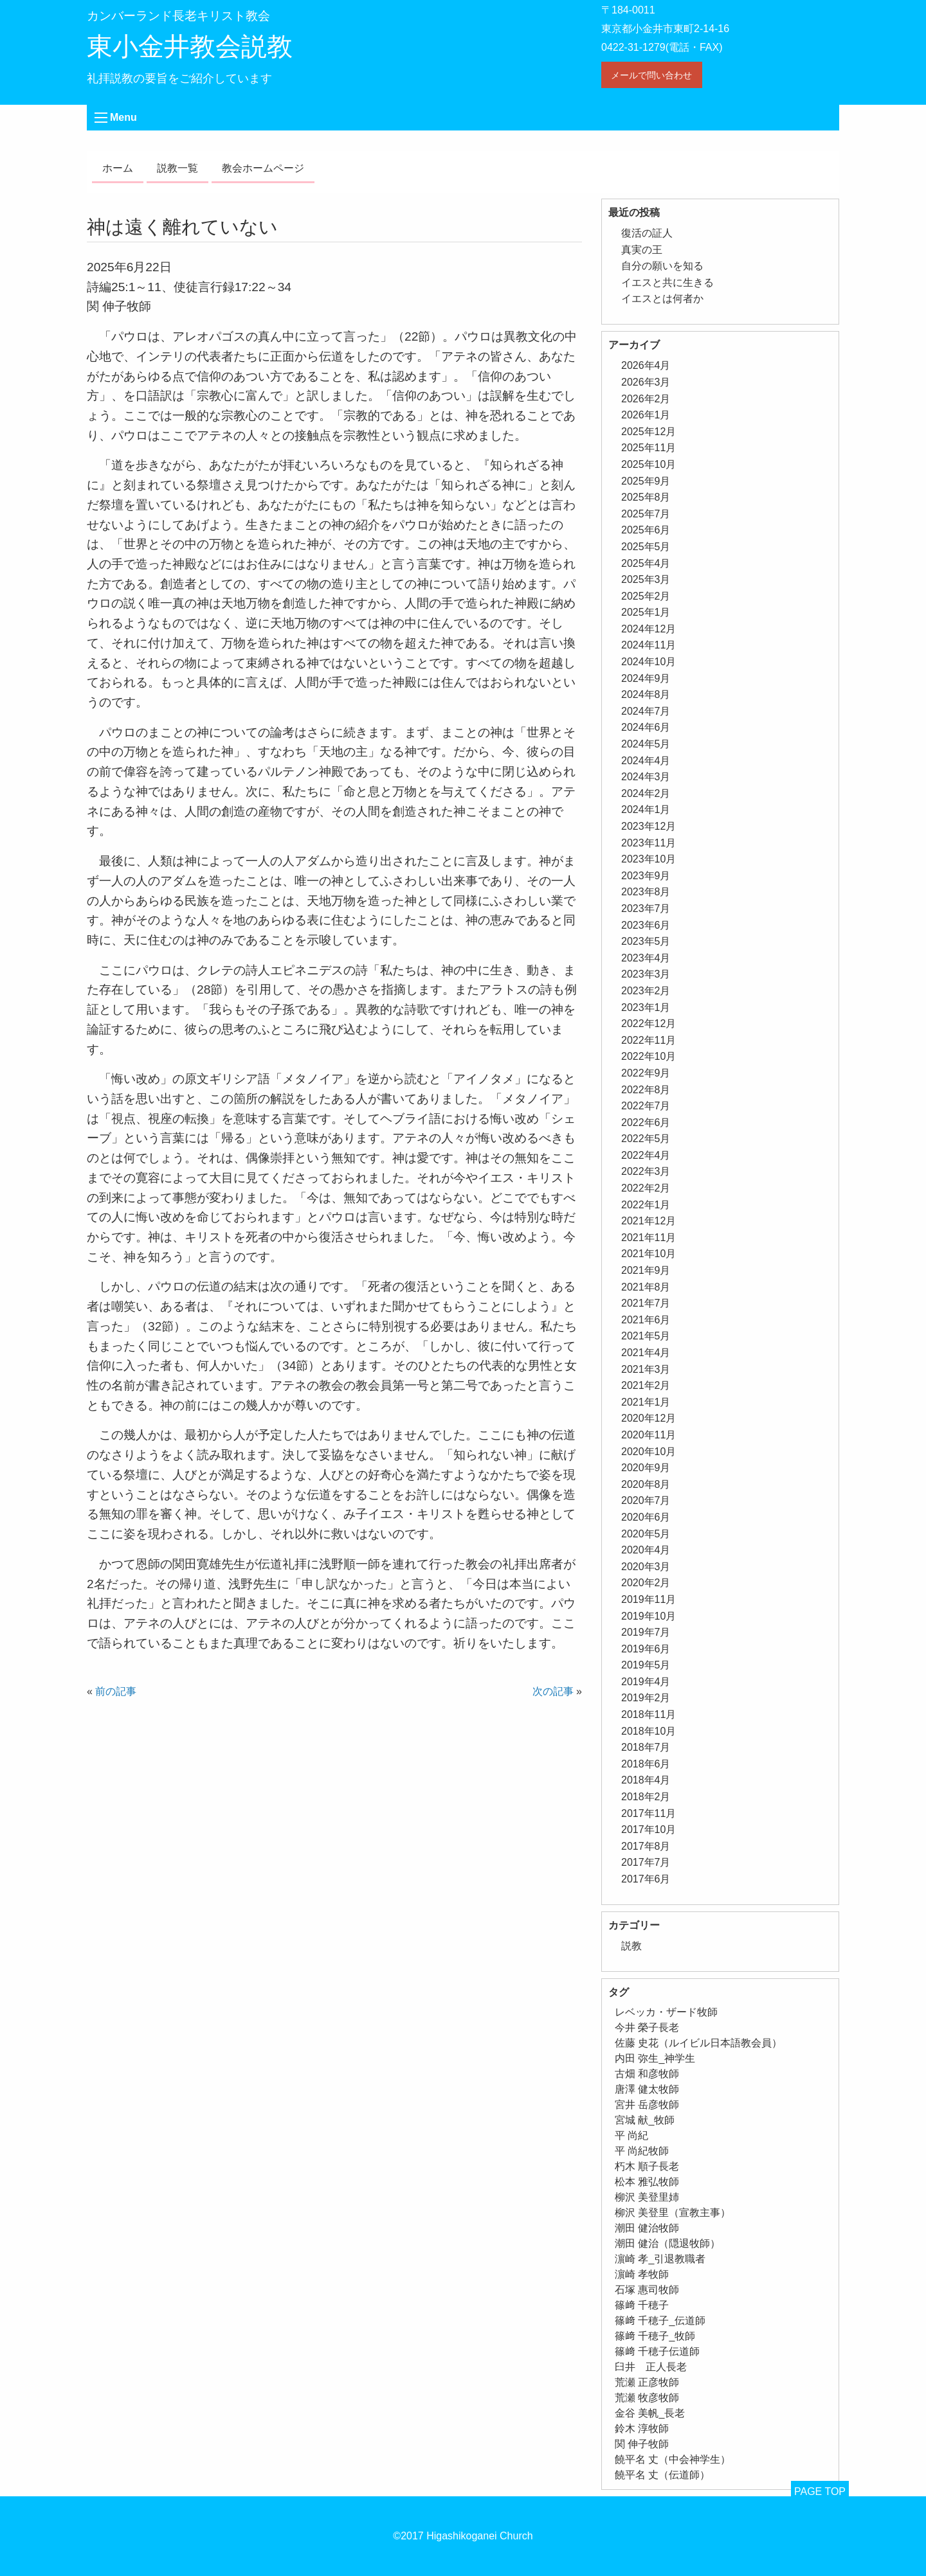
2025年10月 (648, 464)
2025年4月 (646, 563)
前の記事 (115, 1691)
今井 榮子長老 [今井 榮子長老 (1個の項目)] (647, 2027)
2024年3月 (646, 776)
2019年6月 (646, 1648)
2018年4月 (646, 1780)
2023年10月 (648, 859)
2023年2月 (646, 990)
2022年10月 (648, 1056)
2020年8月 (646, 1484)
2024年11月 (648, 645)
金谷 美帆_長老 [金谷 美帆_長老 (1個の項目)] (650, 2413)
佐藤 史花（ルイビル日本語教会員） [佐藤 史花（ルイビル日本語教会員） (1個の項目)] (698, 2042)
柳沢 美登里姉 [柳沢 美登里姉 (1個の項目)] (647, 2197)
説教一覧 (177, 168)
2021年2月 (646, 1385)
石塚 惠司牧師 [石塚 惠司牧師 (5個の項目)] (647, 2289)
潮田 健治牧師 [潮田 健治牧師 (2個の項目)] (647, 2228)
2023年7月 (646, 908)
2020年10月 (648, 1451)
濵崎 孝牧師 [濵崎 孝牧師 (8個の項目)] (642, 2274)
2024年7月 (646, 711)
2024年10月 (648, 661)
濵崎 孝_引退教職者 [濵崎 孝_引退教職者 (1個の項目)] (660, 2258)
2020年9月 (646, 1467)
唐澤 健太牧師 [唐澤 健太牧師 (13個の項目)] (647, 2089)
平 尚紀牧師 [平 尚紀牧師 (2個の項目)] (642, 2150)
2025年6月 (646, 529)
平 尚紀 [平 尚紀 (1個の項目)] (631, 2135)
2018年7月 (646, 1747)
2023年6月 (646, 925)
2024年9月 (646, 678)
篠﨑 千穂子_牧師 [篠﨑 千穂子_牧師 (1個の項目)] (655, 2335)
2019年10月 (648, 1616)
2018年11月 (648, 1714)
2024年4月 (646, 760)
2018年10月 (648, 1731)
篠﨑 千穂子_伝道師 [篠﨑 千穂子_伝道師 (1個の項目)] (660, 2320)
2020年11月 (648, 1434)
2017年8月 (646, 1846)
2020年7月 (646, 1500)
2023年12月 (648, 826)
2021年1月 (646, 1402)
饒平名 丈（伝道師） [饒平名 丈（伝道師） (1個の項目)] (662, 2474)
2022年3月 (646, 1171)
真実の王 (641, 249)
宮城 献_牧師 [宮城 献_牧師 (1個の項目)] (645, 2120)
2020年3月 (646, 1566)
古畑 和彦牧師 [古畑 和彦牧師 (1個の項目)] (647, 2073)
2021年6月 (646, 1319)
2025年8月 (646, 497)
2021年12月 (648, 1220)
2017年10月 (648, 1829)
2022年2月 (646, 1188)
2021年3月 (646, 1369)
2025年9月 (646, 481)
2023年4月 (646, 958)
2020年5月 (646, 1533)
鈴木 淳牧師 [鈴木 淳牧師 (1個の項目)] (642, 2428)
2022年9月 (646, 1073)
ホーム (117, 168)
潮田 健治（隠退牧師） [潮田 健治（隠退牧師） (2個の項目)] (667, 2243)
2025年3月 (646, 579)
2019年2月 (646, 1697)
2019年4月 (646, 1681)
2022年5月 (646, 1138)
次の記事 (553, 1691)
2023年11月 (648, 842)
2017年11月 (648, 1813)
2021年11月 (648, 1237)
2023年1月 (646, 1007)
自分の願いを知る (662, 265)
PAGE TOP (820, 2491)
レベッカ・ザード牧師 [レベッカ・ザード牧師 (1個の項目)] (666, 2012)
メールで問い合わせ (651, 75)
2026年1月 (646, 414)
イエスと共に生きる (667, 282)
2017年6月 (646, 1879)
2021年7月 (646, 1303)
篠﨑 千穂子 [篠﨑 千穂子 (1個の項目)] (642, 2305)
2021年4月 (646, 1352)
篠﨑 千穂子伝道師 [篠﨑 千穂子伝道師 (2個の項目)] (657, 2351)
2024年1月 (646, 809)
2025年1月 (646, 612)
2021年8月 (646, 1287)
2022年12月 (648, 1023)
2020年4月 (646, 1549)
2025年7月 (646, 513)
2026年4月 (646, 365)
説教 (631, 1945)
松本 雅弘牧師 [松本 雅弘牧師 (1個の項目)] (647, 2181)
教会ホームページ (263, 168)
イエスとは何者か (662, 298)
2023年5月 (646, 941)
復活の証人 (647, 233)
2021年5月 (646, 1335)
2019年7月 (646, 1632)
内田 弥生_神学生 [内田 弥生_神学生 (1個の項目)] (655, 2058)
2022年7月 (646, 1105)
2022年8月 (646, 1089)
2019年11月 (648, 1599)
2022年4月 (646, 1155)
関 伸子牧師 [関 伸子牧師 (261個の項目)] (642, 2443)
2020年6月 (646, 1517)
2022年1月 (646, 1204)
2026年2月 (646, 398)
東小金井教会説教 (190, 46)
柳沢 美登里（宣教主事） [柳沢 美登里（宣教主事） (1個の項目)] (673, 2212)
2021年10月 (648, 1253)
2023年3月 (646, 974)
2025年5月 (646, 546)
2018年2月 (646, 1796)
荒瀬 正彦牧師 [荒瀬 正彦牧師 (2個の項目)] (647, 2382)
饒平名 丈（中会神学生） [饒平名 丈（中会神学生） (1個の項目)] (673, 2459)
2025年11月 (648, 447)
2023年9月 (646, 875)
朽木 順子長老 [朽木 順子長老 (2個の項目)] (647, 2166)
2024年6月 (646, 727)
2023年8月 (646, 891)
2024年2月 (646, 793)
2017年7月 (646, 1862)
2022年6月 (646, 1122)
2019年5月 (646, 1664)
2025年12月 (648, 431)
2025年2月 (646, 596)
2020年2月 (646, 1582)
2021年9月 (646, 1270)
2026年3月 (646, 382)
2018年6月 (646, 1763)
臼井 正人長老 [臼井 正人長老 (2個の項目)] (651, 2366)
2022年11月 (648, 1040)
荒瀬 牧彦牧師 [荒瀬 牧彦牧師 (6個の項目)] (647, 2397)
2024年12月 (648, 628)
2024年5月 (646, 743)
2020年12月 (648, 1418)
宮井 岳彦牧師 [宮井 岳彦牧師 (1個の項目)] (647, 2104)
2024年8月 (646, 694)
